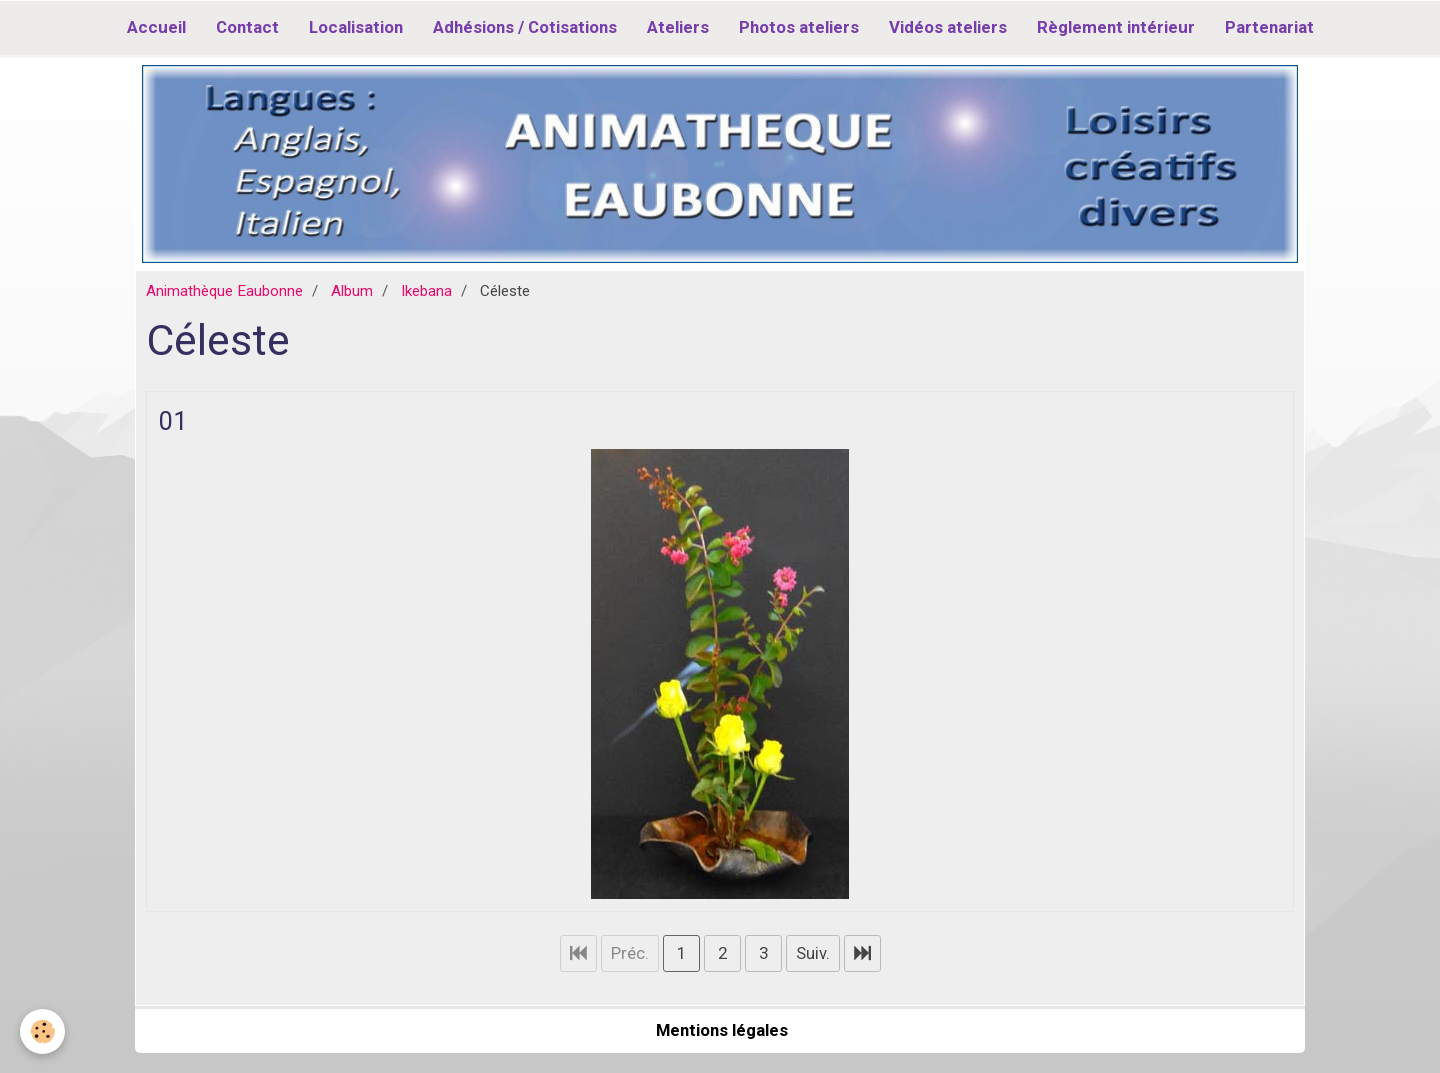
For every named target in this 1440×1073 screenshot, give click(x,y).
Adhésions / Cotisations (525, 27)
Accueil (156, 27)
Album (352, 291)
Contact (247, 27)
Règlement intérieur (1116, 27)
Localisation (356, 27)
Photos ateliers (799, 27)
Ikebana (426, 291)
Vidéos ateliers (948, 27)
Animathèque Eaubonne (224, 291)
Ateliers (678, 27)
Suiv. (813, 953)
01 (173, 420)
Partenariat (1269, 27)
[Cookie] (42, 1031)
